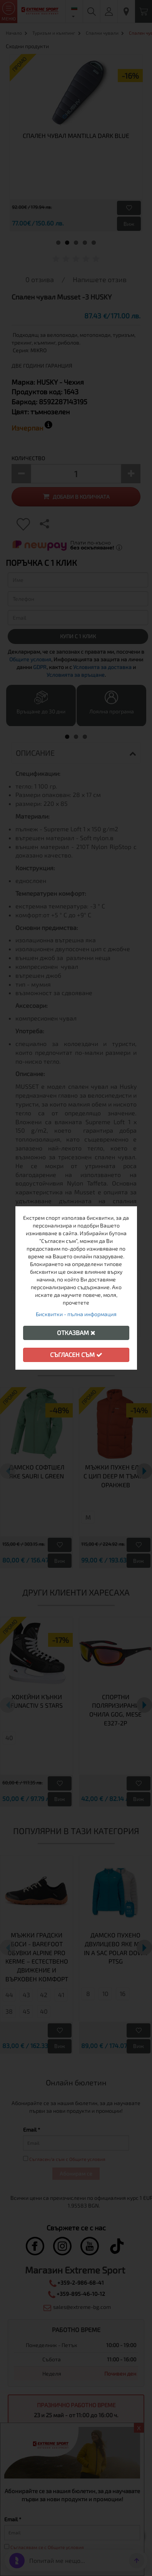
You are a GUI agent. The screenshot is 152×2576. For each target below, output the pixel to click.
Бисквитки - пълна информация (76, 1314)
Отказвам (76, 1332)
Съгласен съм (76, 1354)
